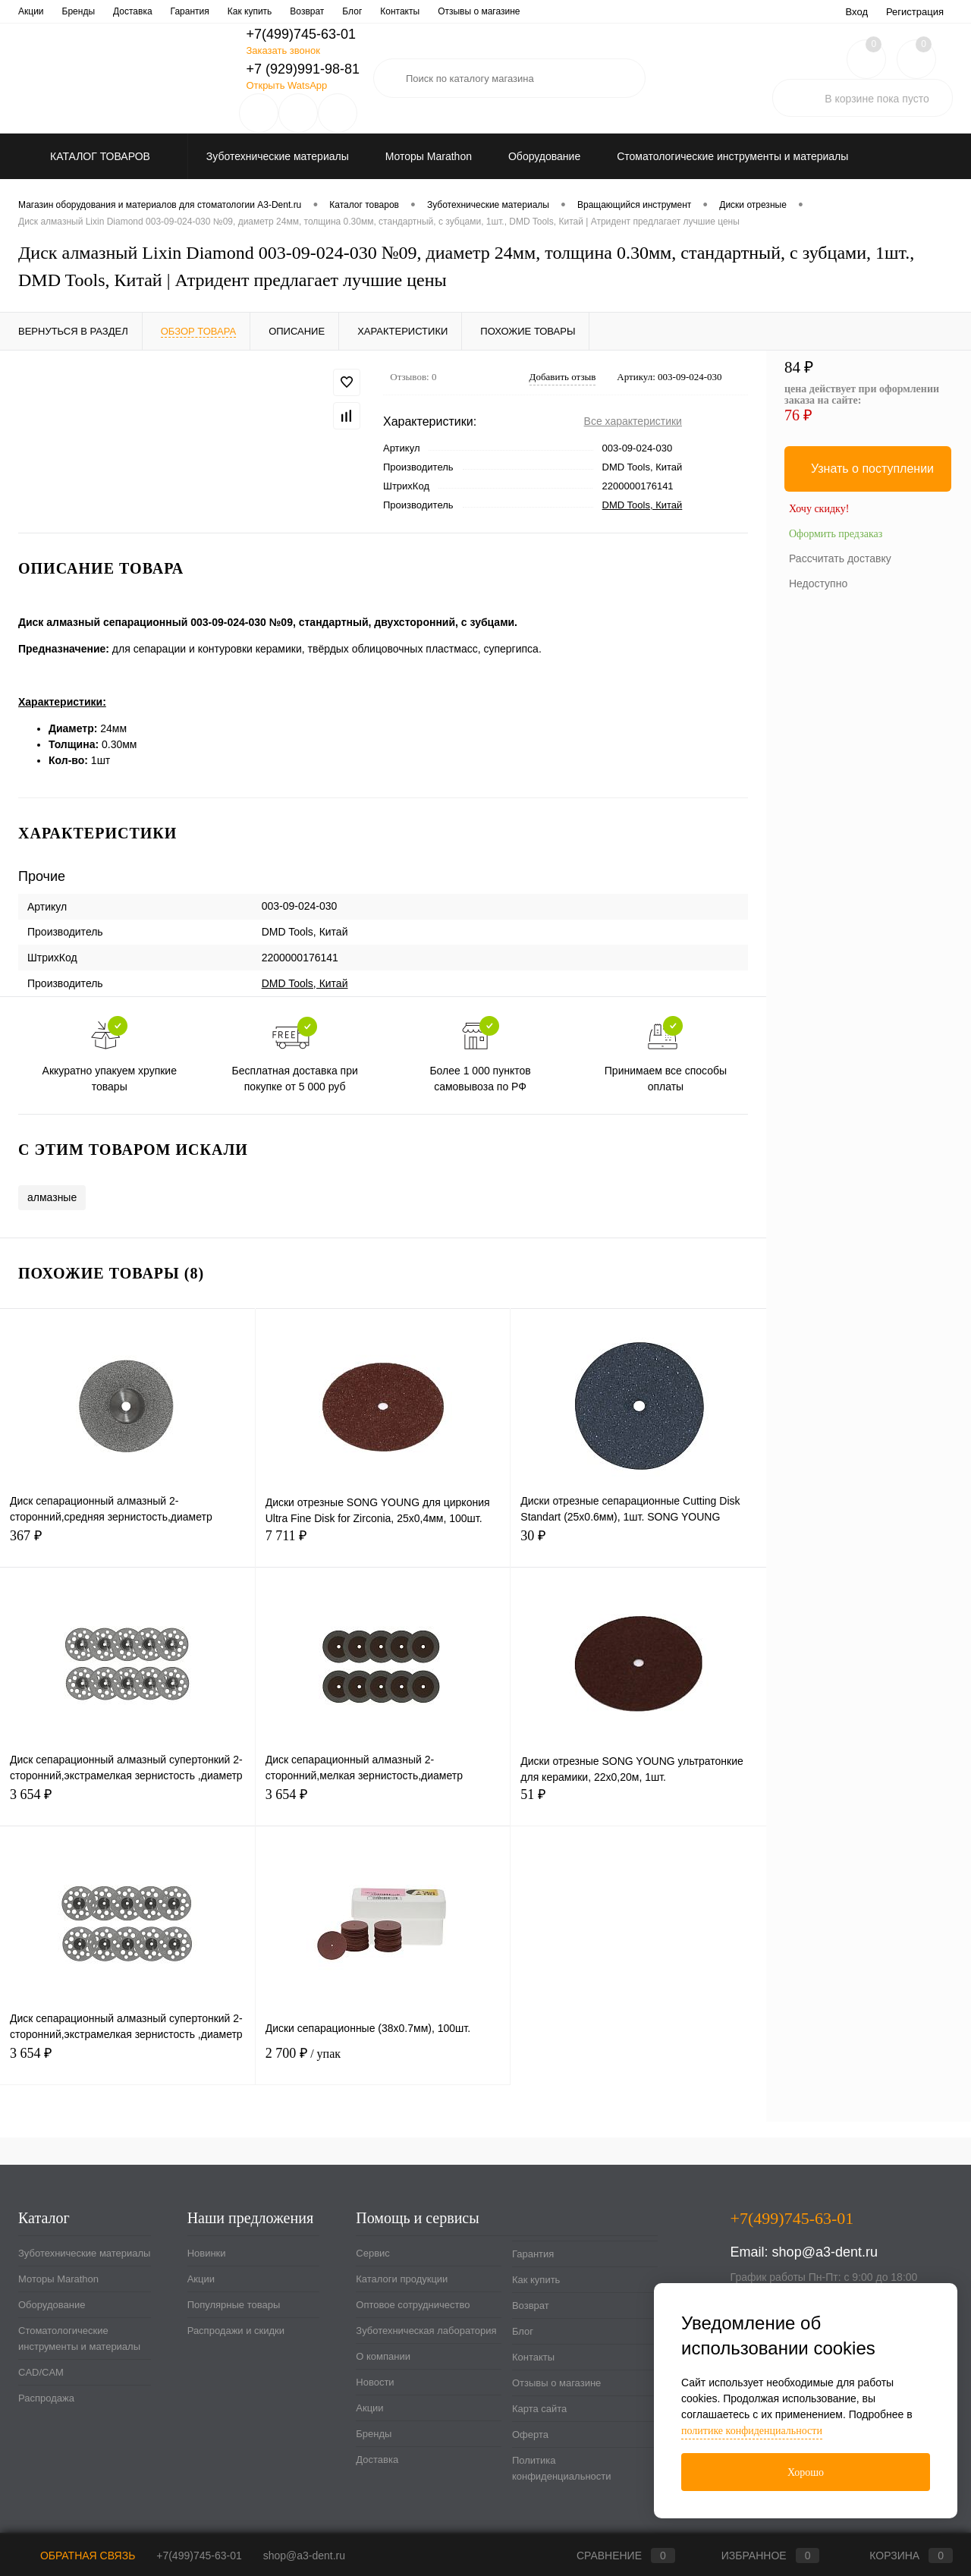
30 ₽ (638, 1544)
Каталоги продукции (110, 11)
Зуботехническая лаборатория (359, 11)
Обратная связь (76, 2555)
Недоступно (818, 583)
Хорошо (805, 2472)
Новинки (206, 2253)
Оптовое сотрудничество (223, 11)
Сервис (33, 11)
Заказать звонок (282, 50)
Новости (528, 11)
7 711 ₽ (383, 1544)
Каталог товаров (98, 156)
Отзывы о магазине (556, 2383)
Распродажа (46, 2398)
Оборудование (51, 2304)
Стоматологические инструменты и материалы (79, 2338)
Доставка (377, 2459)
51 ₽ (638, 1803)
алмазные (52, 1197)
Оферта (530, 2434)
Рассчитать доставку (840, 558)
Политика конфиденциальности (561, 2468)
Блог (522, 2331)
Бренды (373, 2433)
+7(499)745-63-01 (198, 2555)
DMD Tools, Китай (642, 505)
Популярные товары (234, 2304)
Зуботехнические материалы (84, 2253)
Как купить (536, 2279)
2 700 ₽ (383, 2062)
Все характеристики (633, 421)
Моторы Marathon (58, 2279)
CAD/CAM (41, 2372)
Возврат (530, 2305)
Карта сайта (539, 2408)
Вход (857, 11)
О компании (467, 11)
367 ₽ (127, 1544)
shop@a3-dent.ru (825, 2252)
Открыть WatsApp (286, 85)
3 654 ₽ (127, 1803)
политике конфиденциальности (751, 2430)
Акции (201, 2279)
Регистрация (915, 11)
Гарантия (533, 2254)
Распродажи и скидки (235, 2330)
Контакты (533, 2357)
